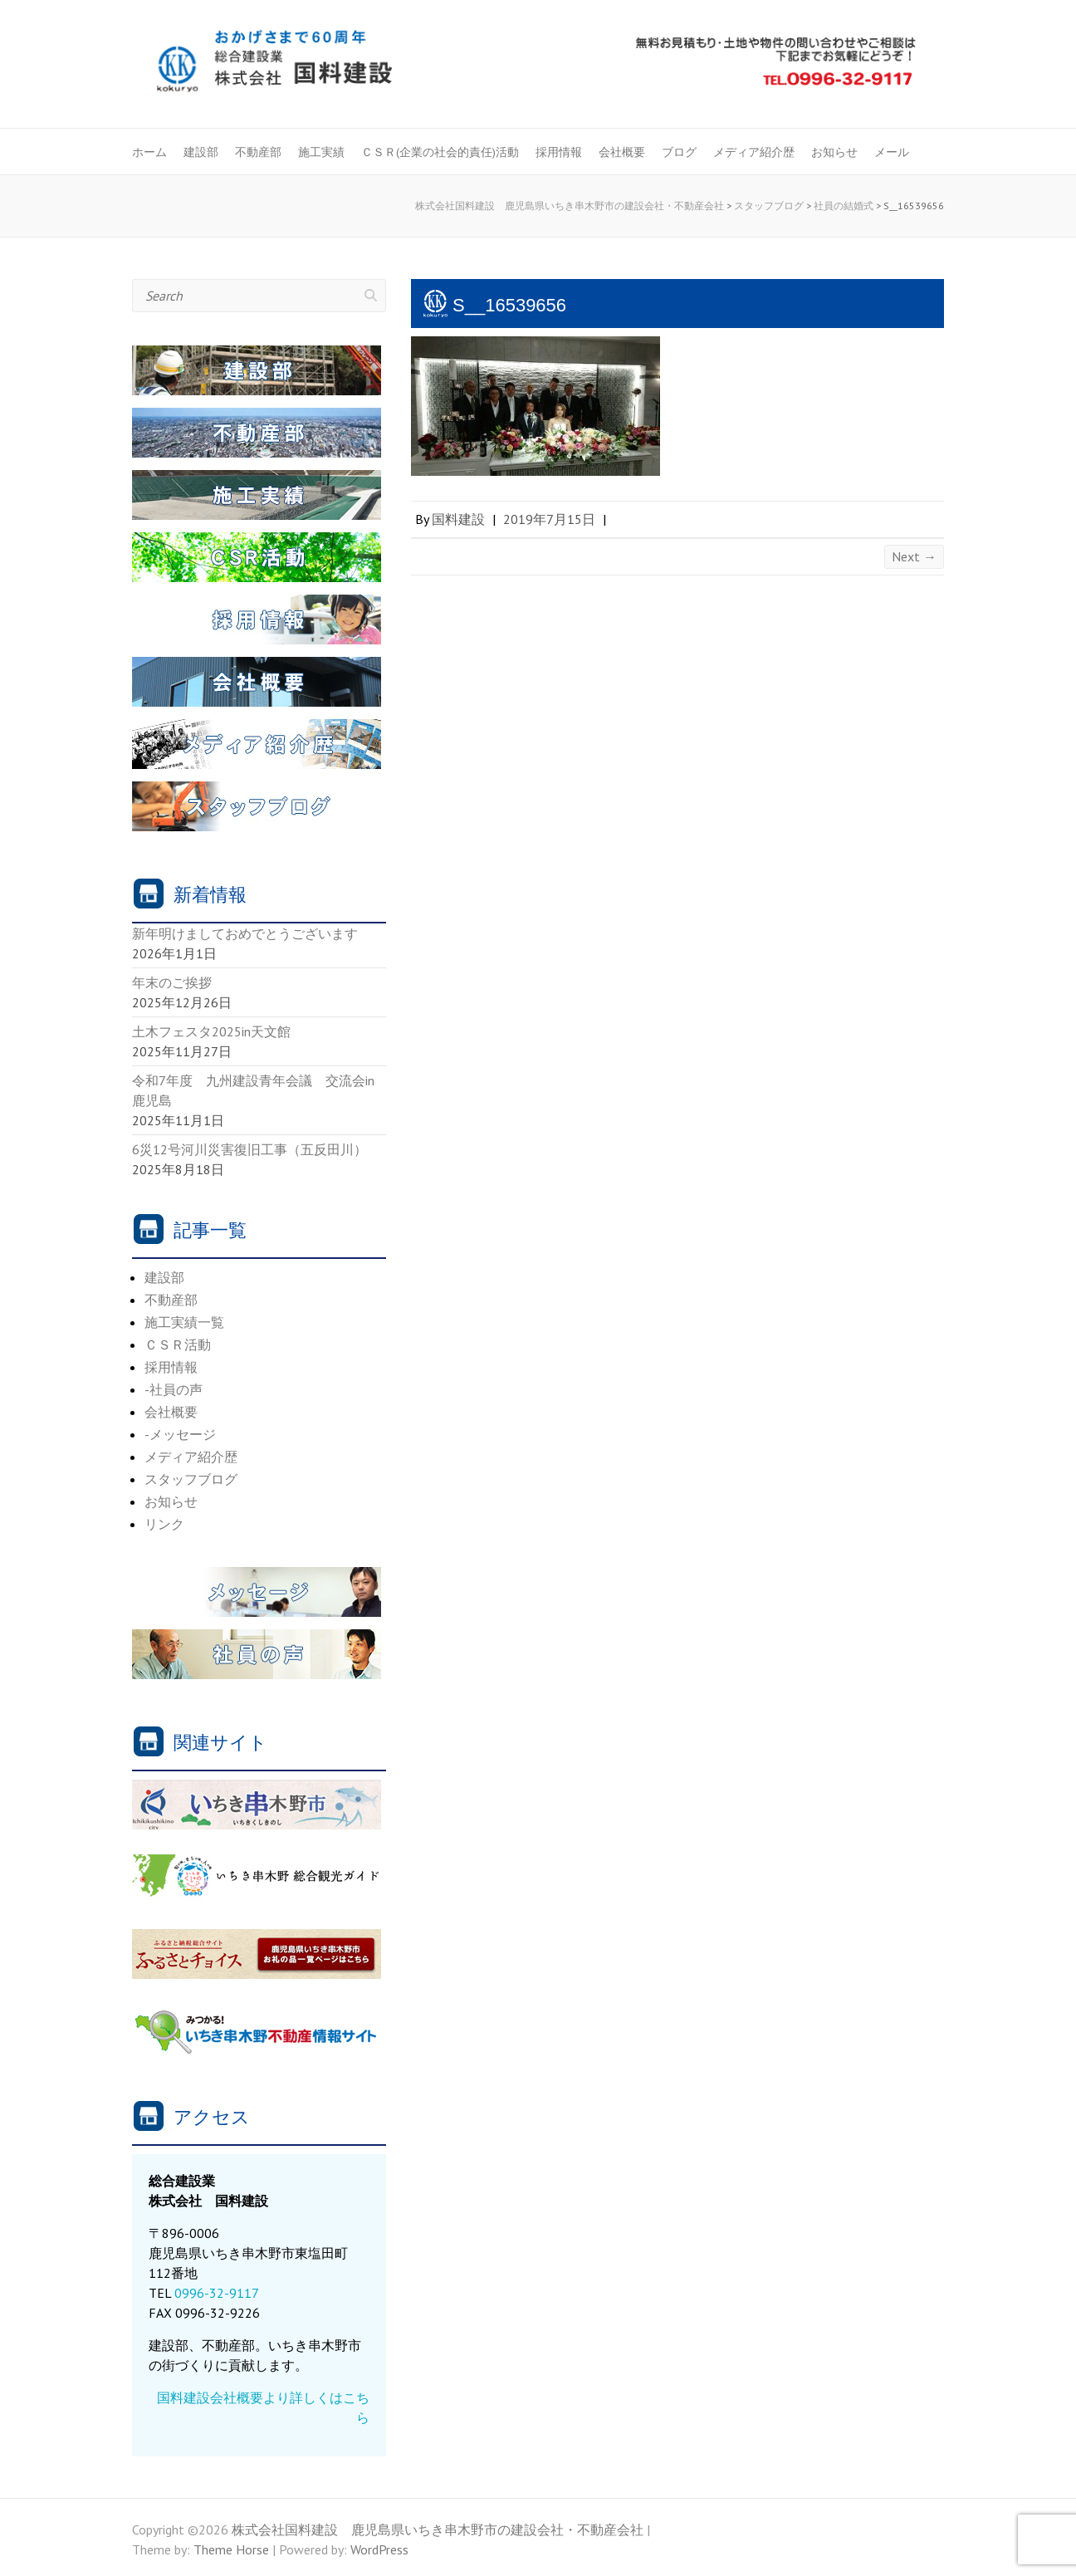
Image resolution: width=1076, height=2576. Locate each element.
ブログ (679, 151)
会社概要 (622, 151)
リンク (164, 1524)
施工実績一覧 (184, 1322)
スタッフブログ (190, 1479)
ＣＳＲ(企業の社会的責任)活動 (440, 151)
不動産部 (258, 151)
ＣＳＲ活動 (177, 1344)
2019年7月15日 (549, 519)
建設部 (200, 151)
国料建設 (458, 519)
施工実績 (321, 151)
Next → (914, 556)
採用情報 (559, 151)
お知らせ (834, 151)
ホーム (149, 151)
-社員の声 (173, 1389)
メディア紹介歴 (754, 151)
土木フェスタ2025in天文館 (211, 1031)
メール (891, 151)
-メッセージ (180, 1434)
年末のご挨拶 (172, 982)
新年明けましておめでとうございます (245, 933)
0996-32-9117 (216, 2293)
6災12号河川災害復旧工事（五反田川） (249, 1149)
